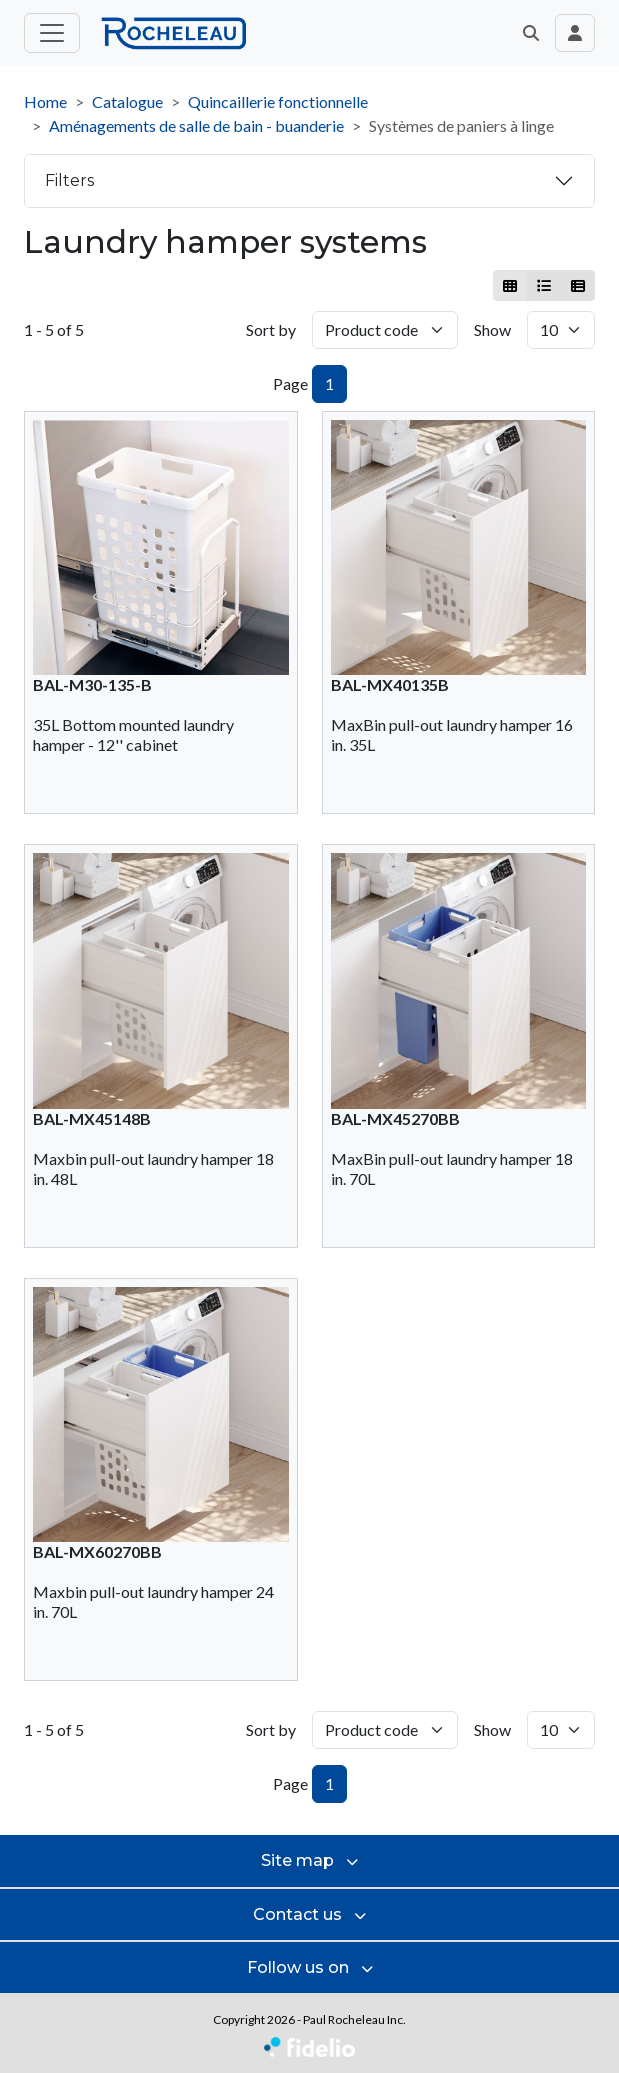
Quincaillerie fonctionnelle (278, 101)
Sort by (271, 329)
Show (492, 329)
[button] (531, 33)
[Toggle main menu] (52, 33)
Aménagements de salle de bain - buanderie (196, 125)
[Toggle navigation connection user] (575, 33)
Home (45, 101)
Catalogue (127, 101)
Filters (69, 180)
